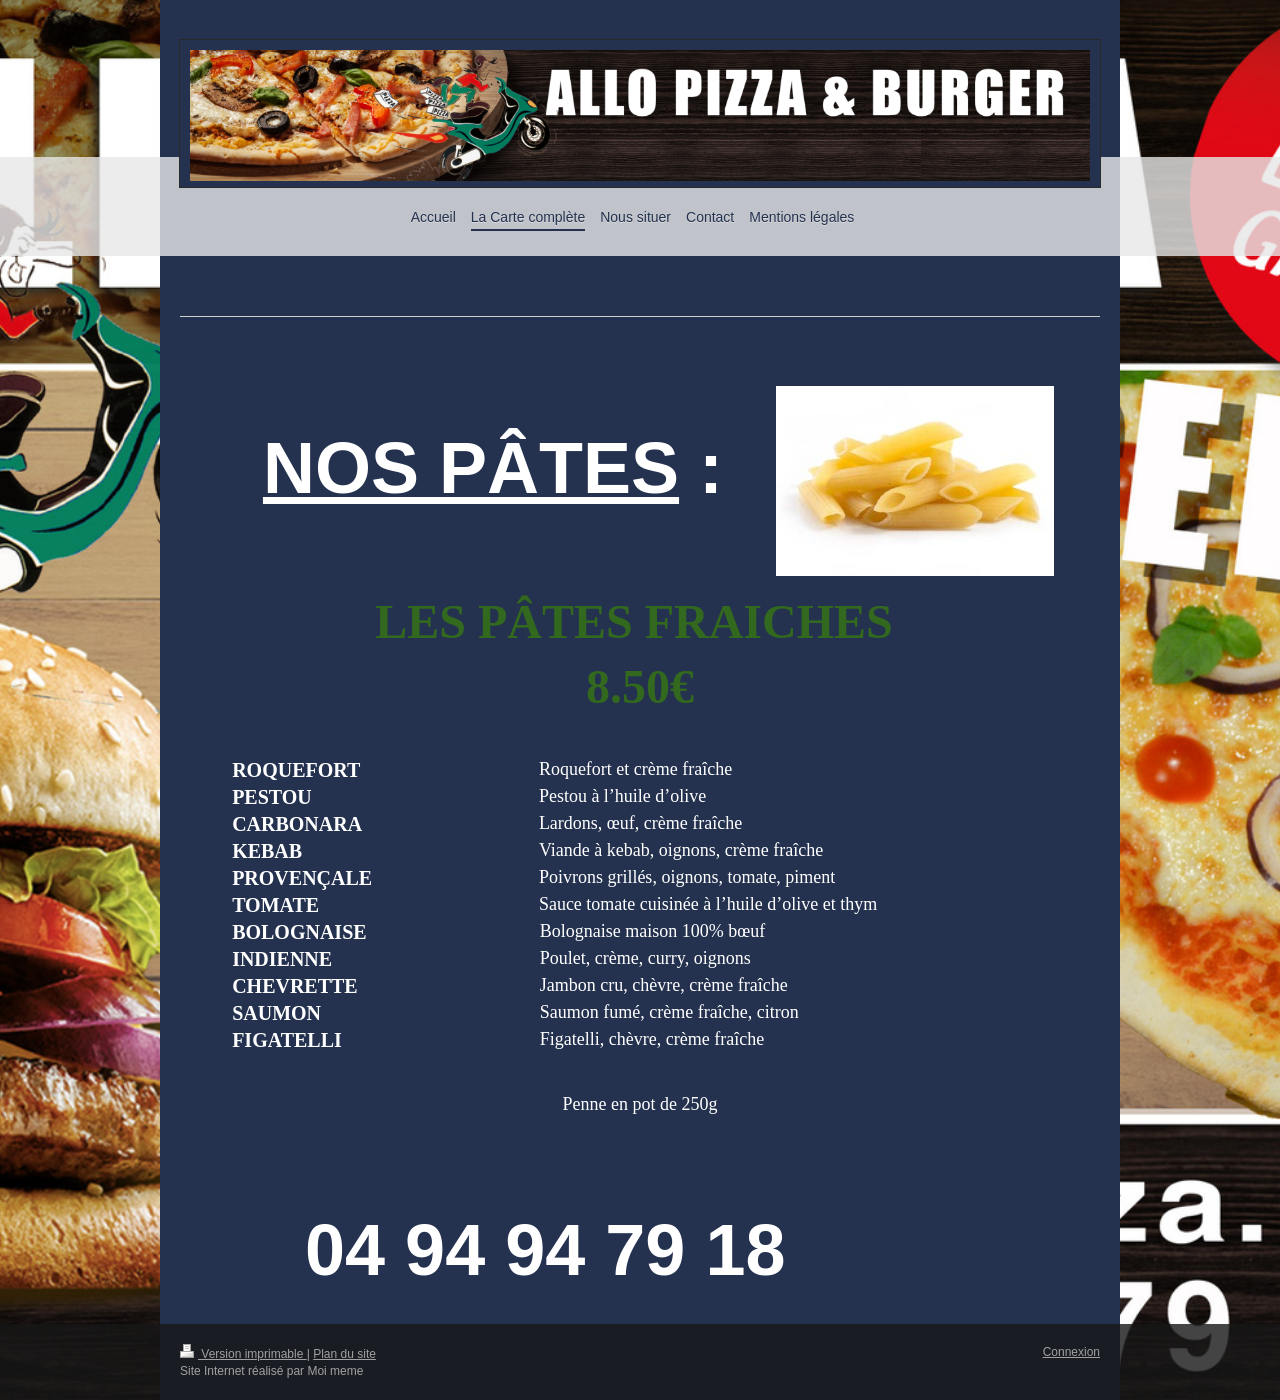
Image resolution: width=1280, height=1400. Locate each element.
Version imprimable (243, 1354)
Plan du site (344, 1354)
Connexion (1071, 1352)
